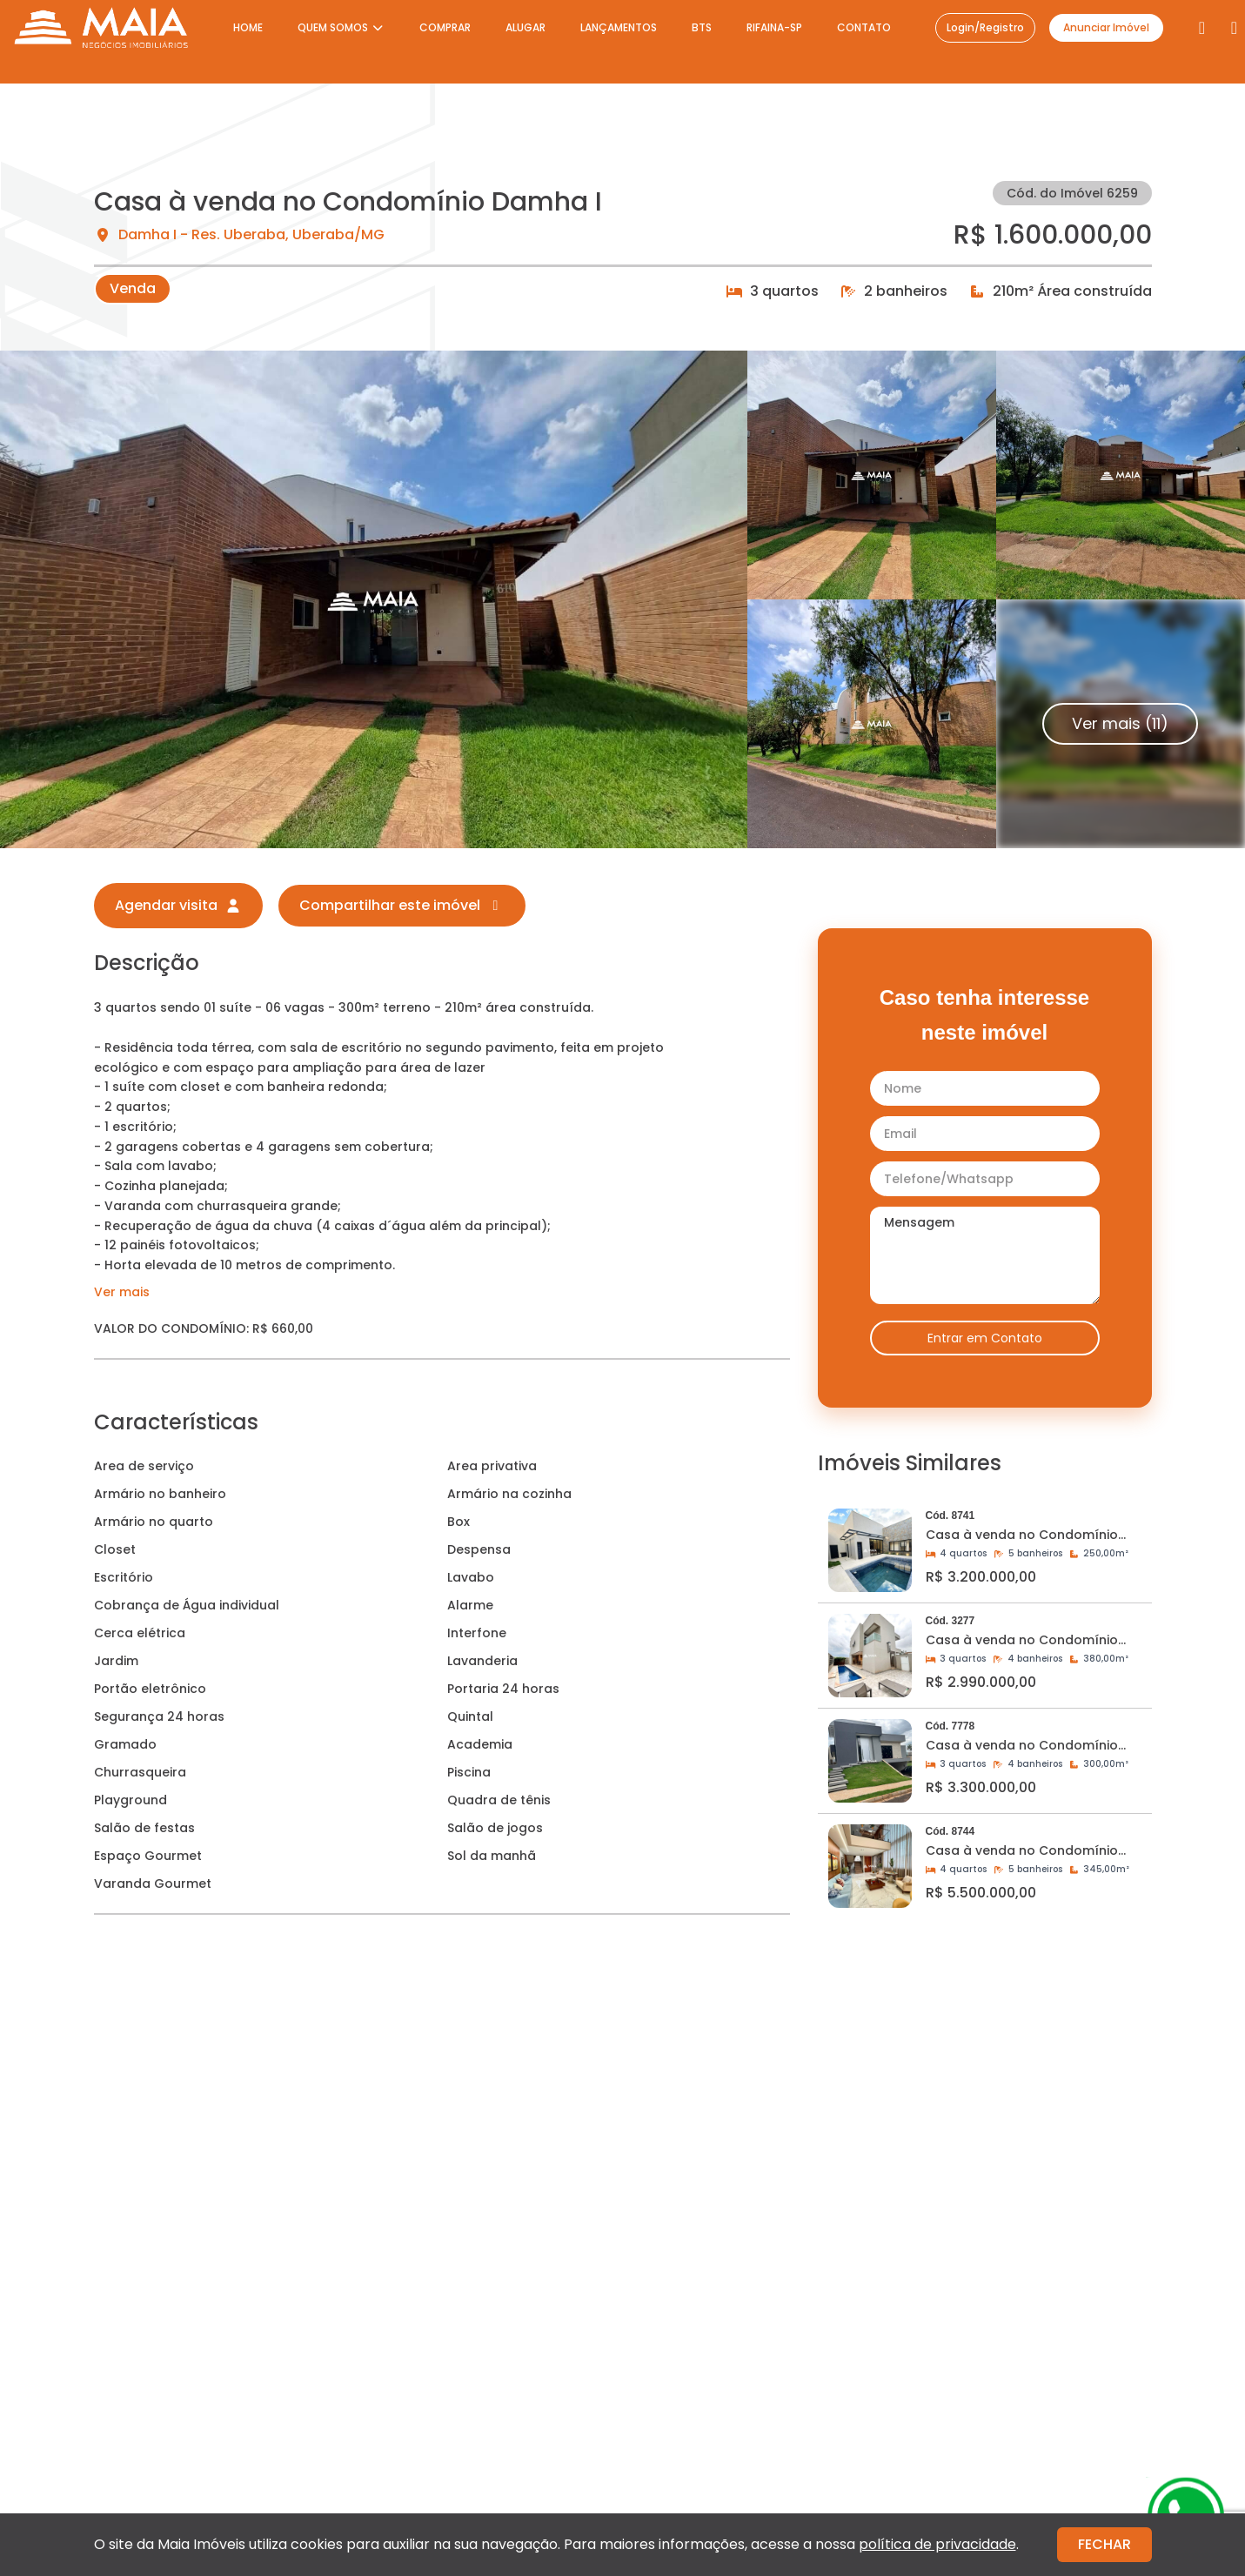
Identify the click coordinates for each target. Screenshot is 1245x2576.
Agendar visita (178, 905)
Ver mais (122, 1292)
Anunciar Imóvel (1106, 27)
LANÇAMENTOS (618, 27)
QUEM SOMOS (341, 27)
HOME (248, 27)
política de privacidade (937, 2544)
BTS (702, 27)
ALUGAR (525, 27)
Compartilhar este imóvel (402, 905)
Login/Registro (985, 27)
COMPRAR (445, 27)
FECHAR (1104, 2544)
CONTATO (864, 27)
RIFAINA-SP (774, 27)
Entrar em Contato (984, 1338)
